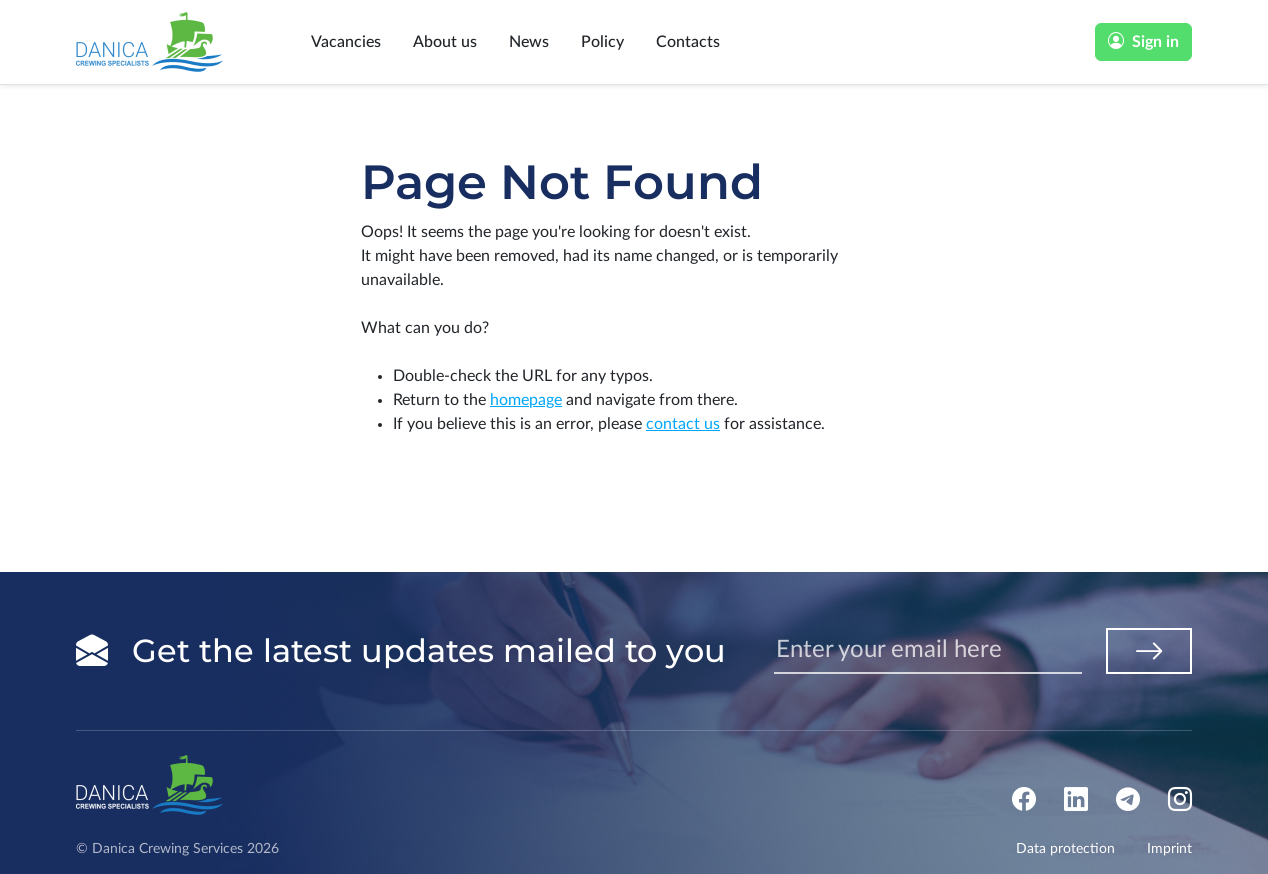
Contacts (688, 42)
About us (445, 42)
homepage (526, 400)
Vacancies (346, 42)
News (529, 42)
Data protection (1065, 849)
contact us (683, 424)
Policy (602, 42)
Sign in (1143, 42)
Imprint (1169, 849)
